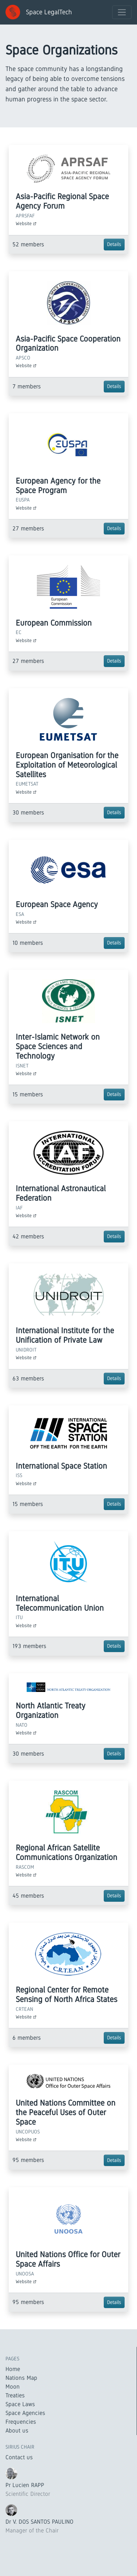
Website (26, 223)
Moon (12, 2386)
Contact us (19, 2457)
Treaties (15, 2395)
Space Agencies (25, 2412)
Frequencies (20, 2421)
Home (12, 2369)
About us (16, 2430)
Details (114, 244)
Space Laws (20, 2404)
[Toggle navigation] (122, 12)
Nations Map (21, 2377)
